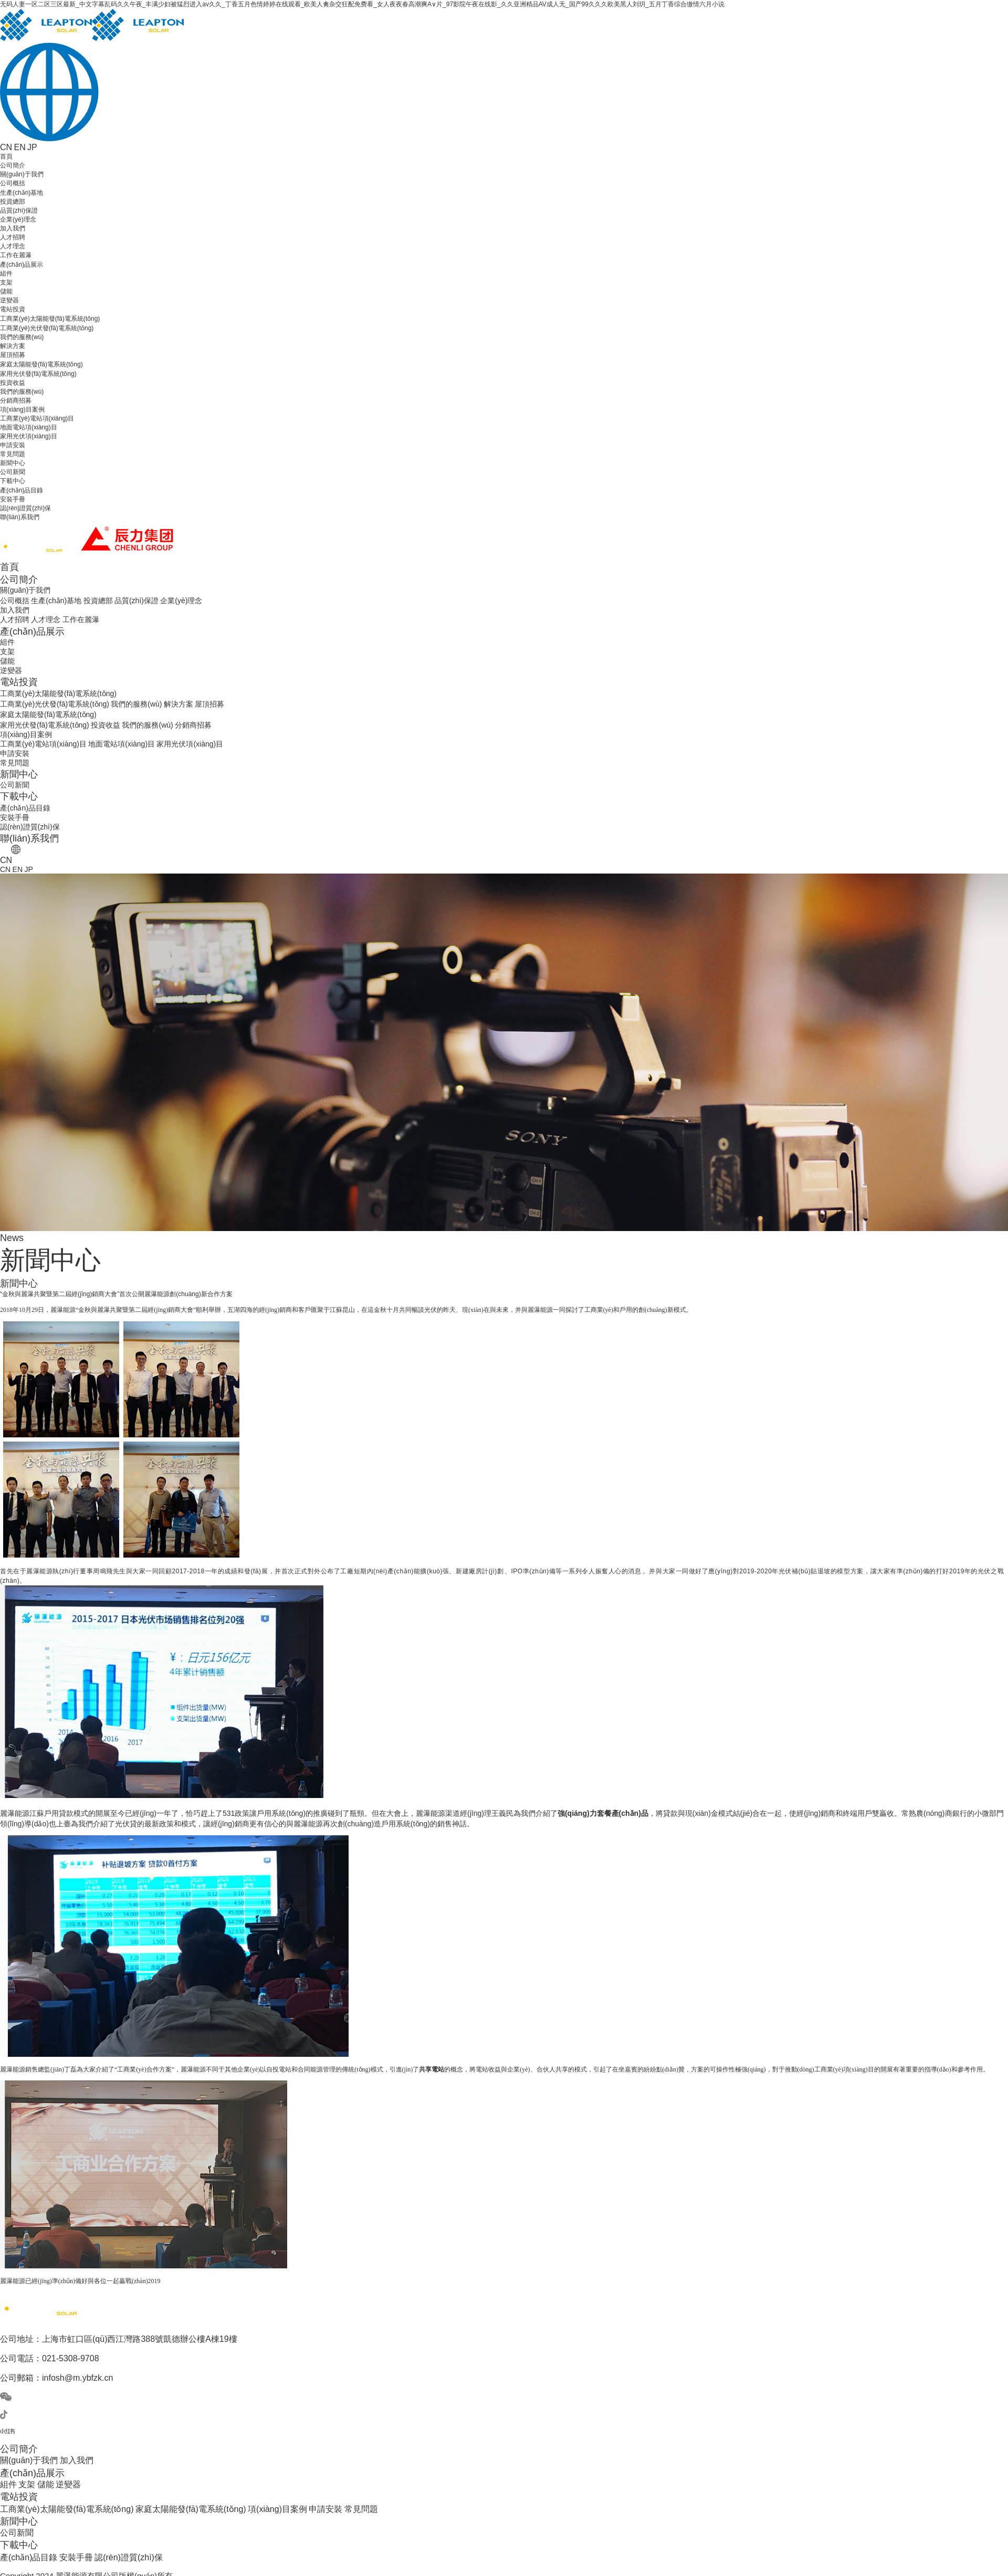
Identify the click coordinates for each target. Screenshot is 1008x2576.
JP (32, 147)
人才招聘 (12, 237)
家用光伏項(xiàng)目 (28, 436)
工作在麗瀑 (16, 255)
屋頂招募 (12, 355)
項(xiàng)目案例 (22, 409)
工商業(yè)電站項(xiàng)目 (37, 418)
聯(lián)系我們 (19, 517)
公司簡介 (12, 165)
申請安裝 (12, 445)
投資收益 (12, 382)
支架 (6, 282)
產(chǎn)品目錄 (21, 490)
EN (19, 147)
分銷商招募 (16, 400)
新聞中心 (12, 463)
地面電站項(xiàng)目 (28, 427)
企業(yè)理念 (18, 219)
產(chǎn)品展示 (21, 264)
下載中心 (12, 481)
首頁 (6, 156)
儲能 (6, 291)
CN (6, 147)
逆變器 (9, 300)
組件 (6, 273)
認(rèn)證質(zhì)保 (25, 508)
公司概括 (12, 183)
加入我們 (12, 228)
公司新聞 (12, 472)
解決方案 (12, 346)
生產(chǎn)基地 (21, 192)
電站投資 (12, 309)
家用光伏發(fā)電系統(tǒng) (38, 373)
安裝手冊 (12, 499)
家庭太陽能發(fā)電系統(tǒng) (41, 364)
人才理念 (12, 246)
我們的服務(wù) (22, 337)
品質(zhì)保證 (19, 210)
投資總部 (12, 201)
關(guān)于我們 (22, 174)
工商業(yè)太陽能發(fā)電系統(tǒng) (50, 318)
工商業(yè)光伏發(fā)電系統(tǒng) (46, 328)
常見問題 (12, 454)
